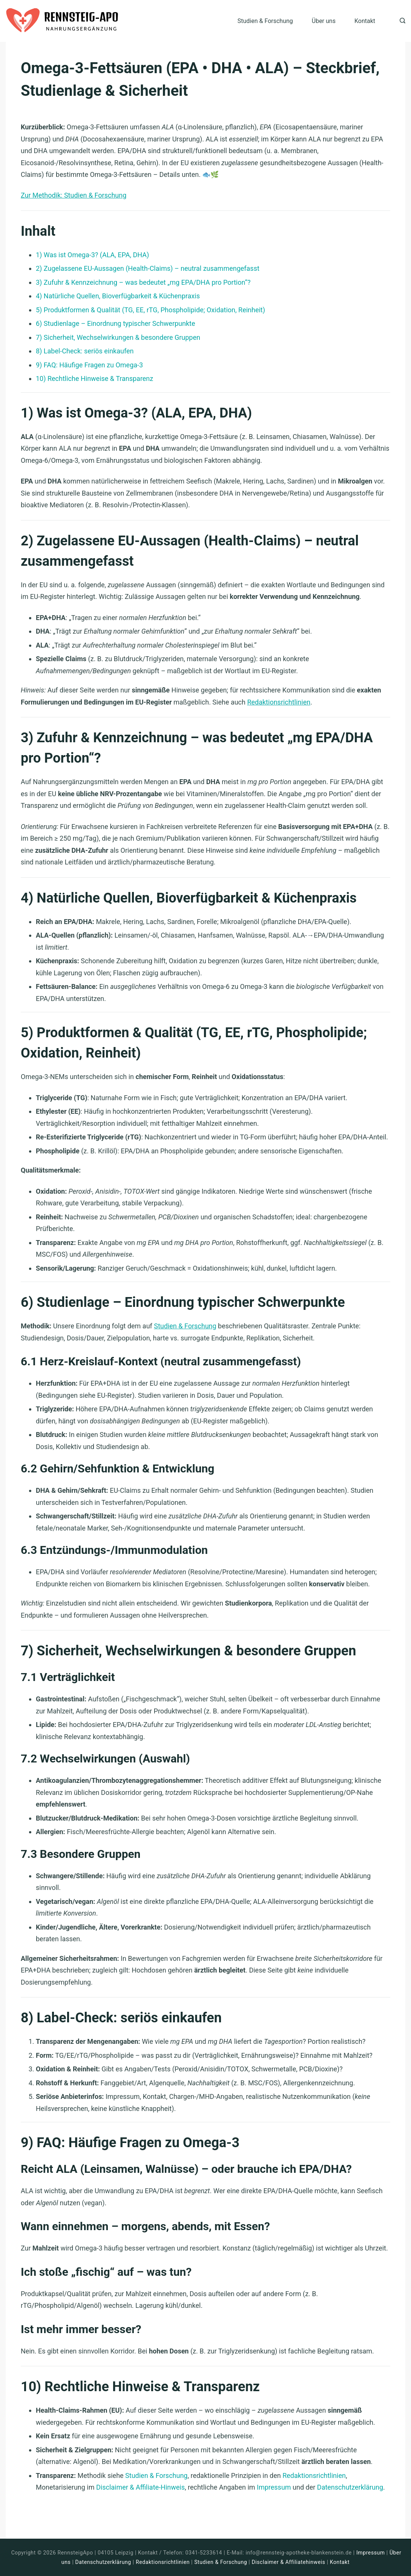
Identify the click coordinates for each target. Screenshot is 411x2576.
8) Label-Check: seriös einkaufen (84, 351)
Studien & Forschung (265, 21)
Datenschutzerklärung (350, 2487)
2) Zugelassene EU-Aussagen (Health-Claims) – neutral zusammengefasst (147, 268)
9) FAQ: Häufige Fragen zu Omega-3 (89, 365)
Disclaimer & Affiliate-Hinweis (140, 2487)
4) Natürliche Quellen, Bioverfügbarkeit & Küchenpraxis (118, 296)
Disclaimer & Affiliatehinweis (288, 2562)
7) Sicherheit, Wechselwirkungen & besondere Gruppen (118, 337)
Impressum (274, 2487)
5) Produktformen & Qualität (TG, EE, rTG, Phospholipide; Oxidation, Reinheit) (150, 310)
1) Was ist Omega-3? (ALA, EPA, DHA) (92, 255)
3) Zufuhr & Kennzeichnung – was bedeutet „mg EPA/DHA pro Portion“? (143, 282)
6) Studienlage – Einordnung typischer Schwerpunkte (115, 323)
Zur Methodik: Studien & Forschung (73, 195)
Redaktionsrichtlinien (278, 702)
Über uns (324, 21)
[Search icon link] (400, 21)
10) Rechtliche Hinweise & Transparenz (94, 378)
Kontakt (364, 21)
